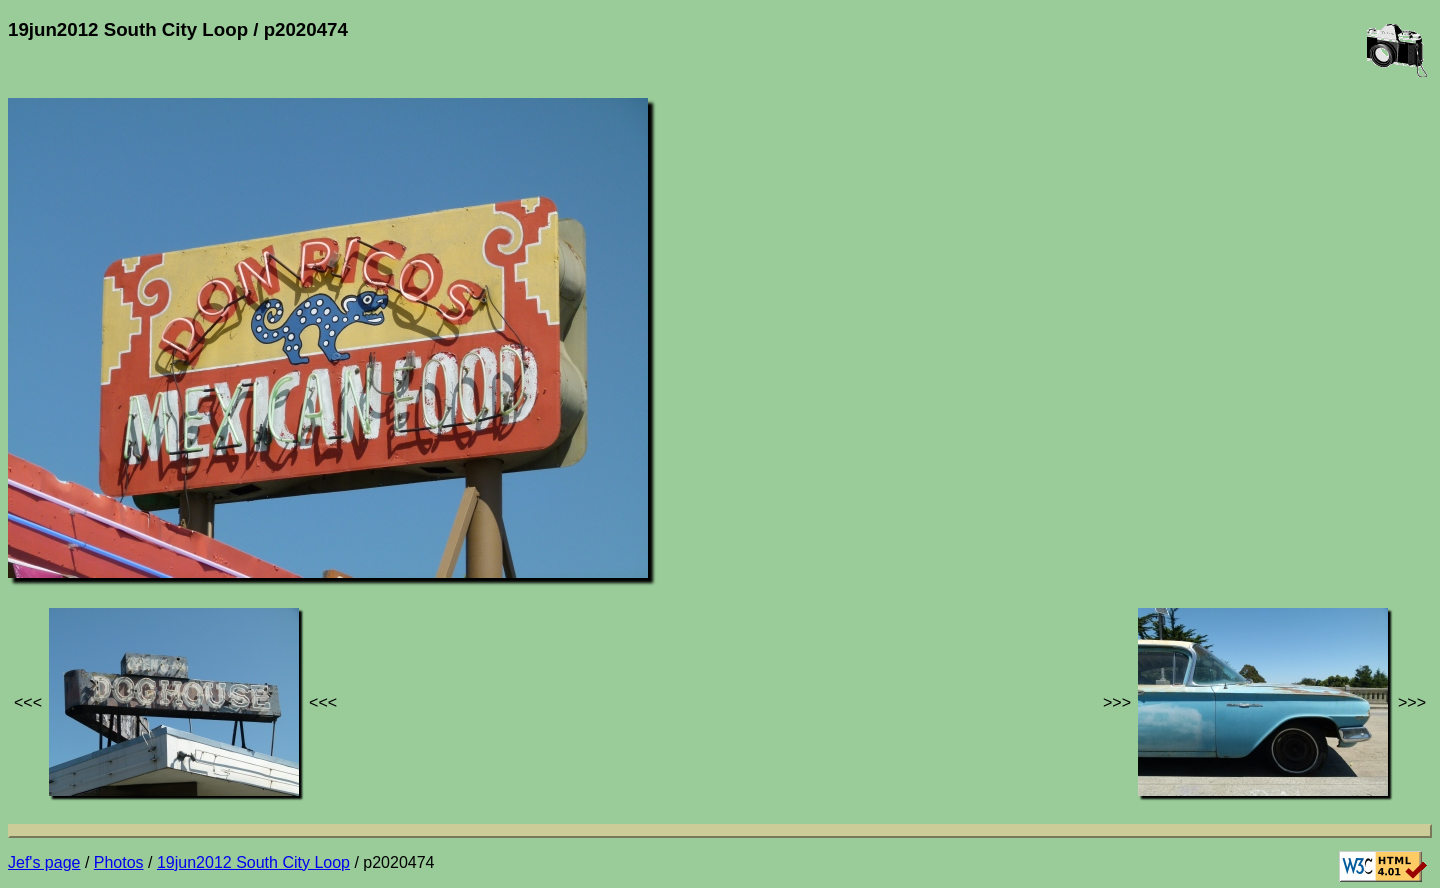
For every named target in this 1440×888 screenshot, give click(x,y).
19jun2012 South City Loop (253, 862)
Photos (119, 862)
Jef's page (44, 862)
